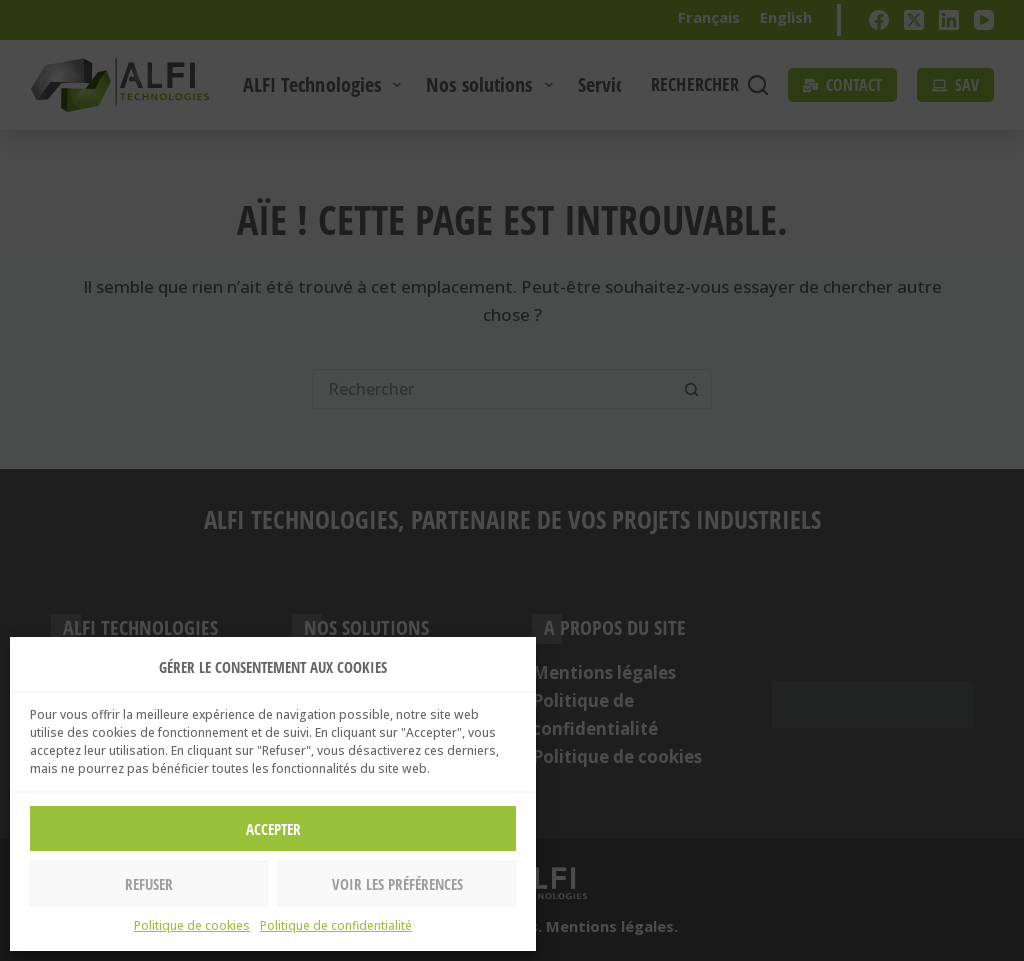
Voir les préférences (397, 884)
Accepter (273, 829)
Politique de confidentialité (336, 925)
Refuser (149, 884)
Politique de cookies (192, 925)
